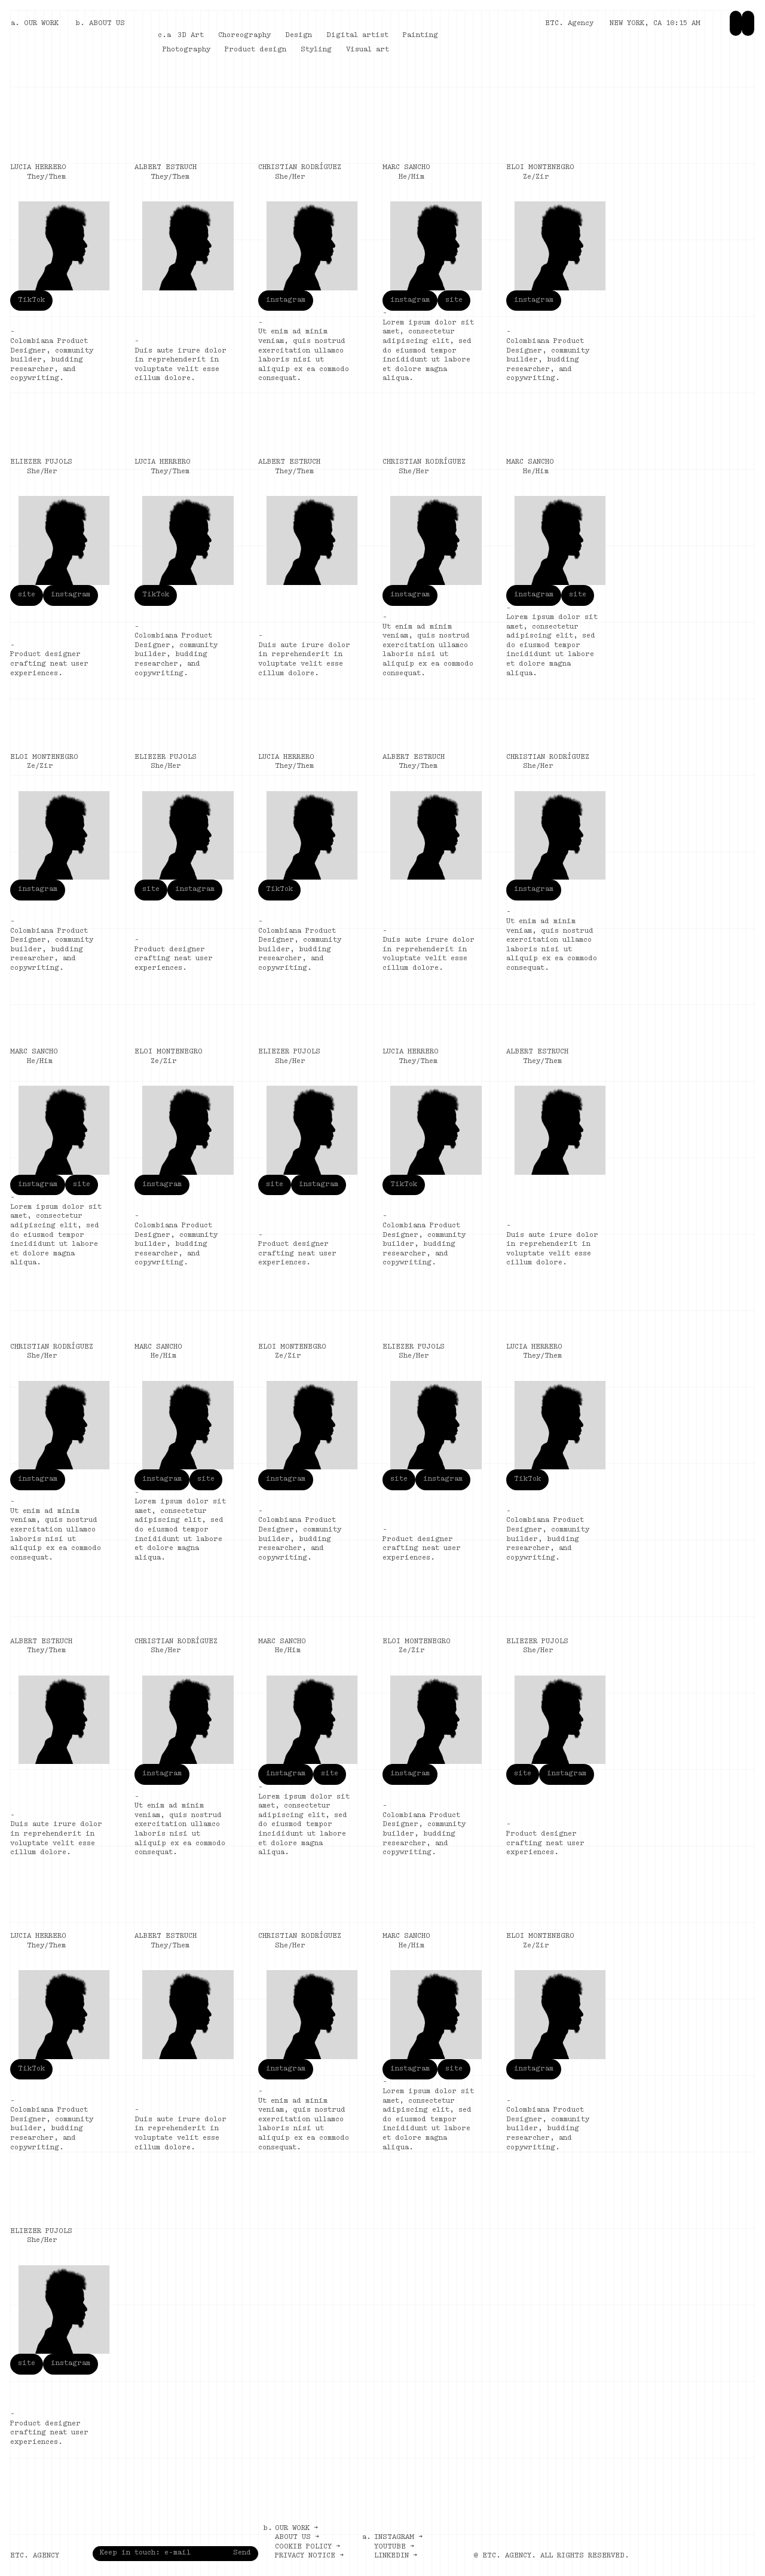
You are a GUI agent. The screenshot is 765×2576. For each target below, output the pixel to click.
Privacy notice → (309, 2556)
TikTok (31, 300)
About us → (297, 2537)
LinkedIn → (395, 2556)
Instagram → (398, 2537)
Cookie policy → (307, 2547)
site (454, 300)
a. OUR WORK (35, 23)
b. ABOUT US (100, 23)
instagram (285, 300)
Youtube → (394, 2547)
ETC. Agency (569, 23)
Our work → (296, 2528)
